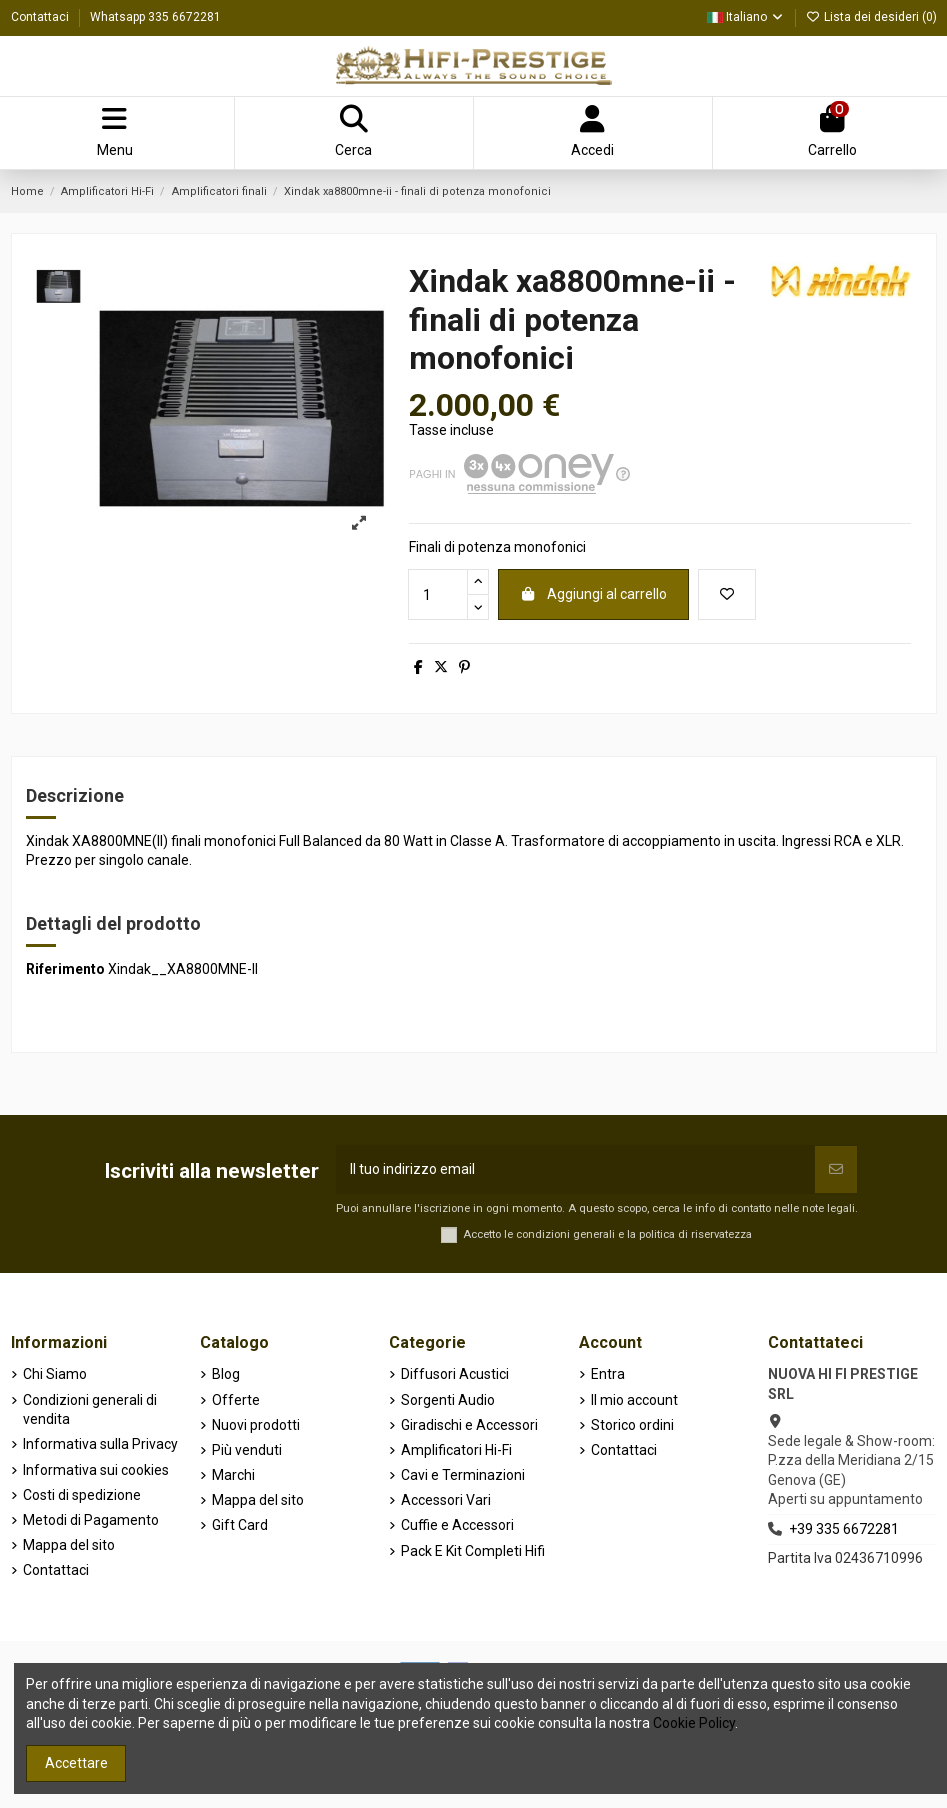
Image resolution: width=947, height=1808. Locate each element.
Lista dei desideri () (871, 17)
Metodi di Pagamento (91, 1520)
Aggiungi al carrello (594, 594)
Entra (608, 1374)
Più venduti (247, 1450)
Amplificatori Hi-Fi (456, 1450)
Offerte (236, 1400)
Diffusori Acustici (455, 1374)
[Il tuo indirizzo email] (575, 1169)
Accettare (76, 1763)
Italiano (746, 17)
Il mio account (634, 1400)
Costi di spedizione (82, 1495)
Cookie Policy (694, 1723)
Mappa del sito (69, 1545)
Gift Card (240, 1525)
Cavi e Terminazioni (463, 1475)
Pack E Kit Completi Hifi (473, 1551)
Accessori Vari (446, 1500)
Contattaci (41, 17)
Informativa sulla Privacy (100, 1444)
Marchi (233, 1475)
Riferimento (65, 969)
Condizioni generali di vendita (90, 1410)
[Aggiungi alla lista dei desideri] (727, 594)
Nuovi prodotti (256, 1425)
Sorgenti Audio (448, 1400)
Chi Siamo (55, 1374)
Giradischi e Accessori (469, 1425)
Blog (226, 1374)
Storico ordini (632, 1425)
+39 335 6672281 (844, 1529)
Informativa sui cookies (96, 1470)
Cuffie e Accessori (457, 1525)
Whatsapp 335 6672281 (155, 17)
